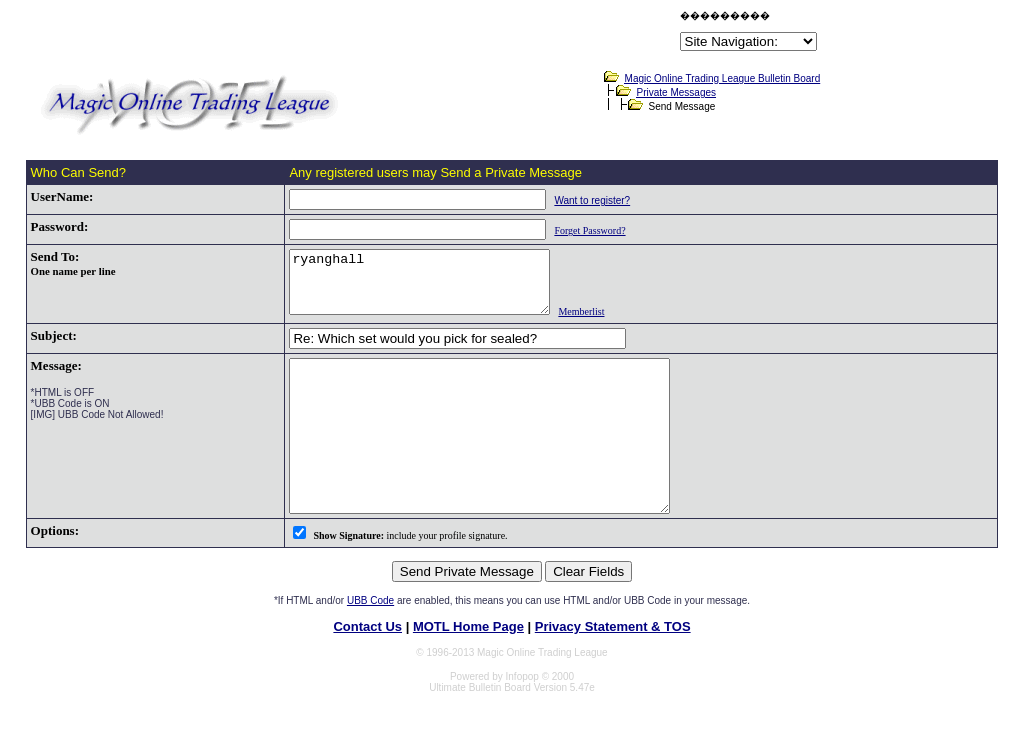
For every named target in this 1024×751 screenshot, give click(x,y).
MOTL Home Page (468, 668)
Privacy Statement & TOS (613, 668)
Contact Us (367, 668)
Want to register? (572, 200)
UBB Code (370, 642)
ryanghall (414, 288)
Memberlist (591, 323)
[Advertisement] (442, 34)
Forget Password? (569, 230)
